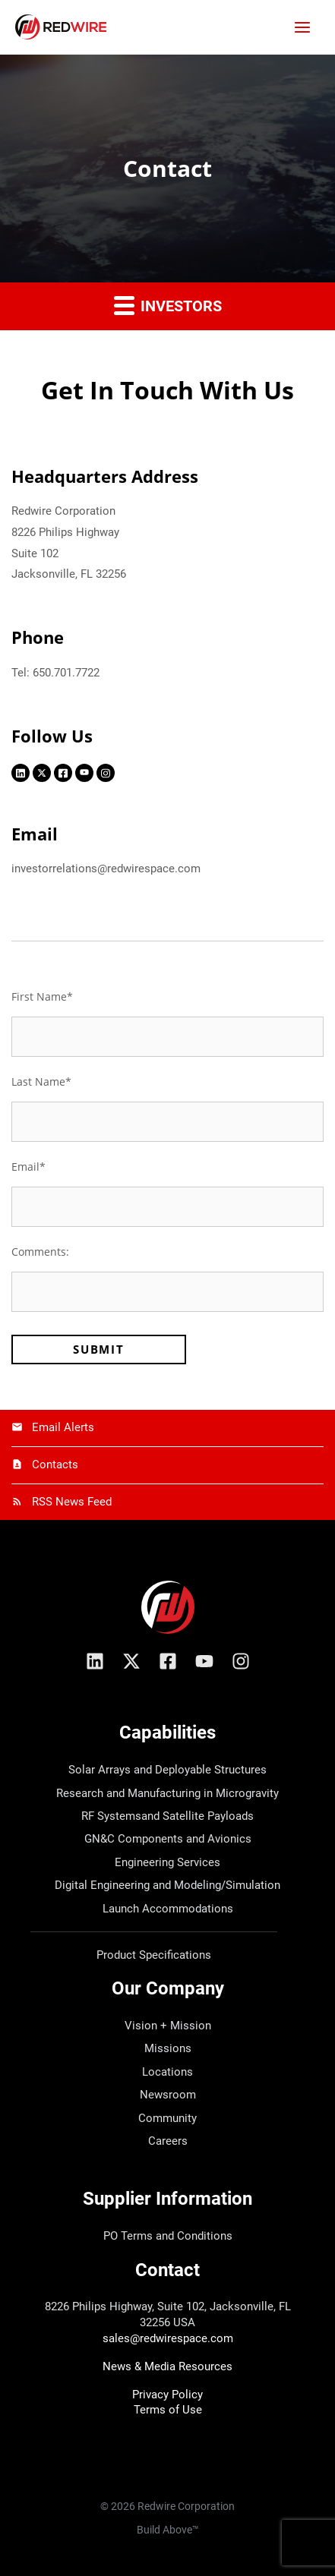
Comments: (40, 1251)
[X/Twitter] (131, 1661)
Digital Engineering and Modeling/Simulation (167, 1885)
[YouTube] (204, 1661)
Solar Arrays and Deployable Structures (167, 1770)
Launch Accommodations (168, 1908)
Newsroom (168, 2094)
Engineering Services (167, 1862)
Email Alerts (63, 1427)
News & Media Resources (167, 2366)
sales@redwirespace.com (168, 2338)
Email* (28, 1166)
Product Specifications (153, 1955)
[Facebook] (168, 1661)
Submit (99, 1349)
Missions (167, 2048)
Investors (168, 305)
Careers (168, 2141)
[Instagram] (241, 1661)
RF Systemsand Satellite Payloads (167, 1816)
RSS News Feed (72, 1502)
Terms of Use (168, 2410)
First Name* (42, 996)
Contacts (55, 1464)
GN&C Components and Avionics (167, 1839)
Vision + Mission (168, 2025)
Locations (167, 2072)
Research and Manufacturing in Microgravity (167, 1793)
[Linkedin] (95, 1661)
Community (167, 2118)
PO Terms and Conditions (167, 2236)
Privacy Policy (167, 2394)
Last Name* (41, 1081)
